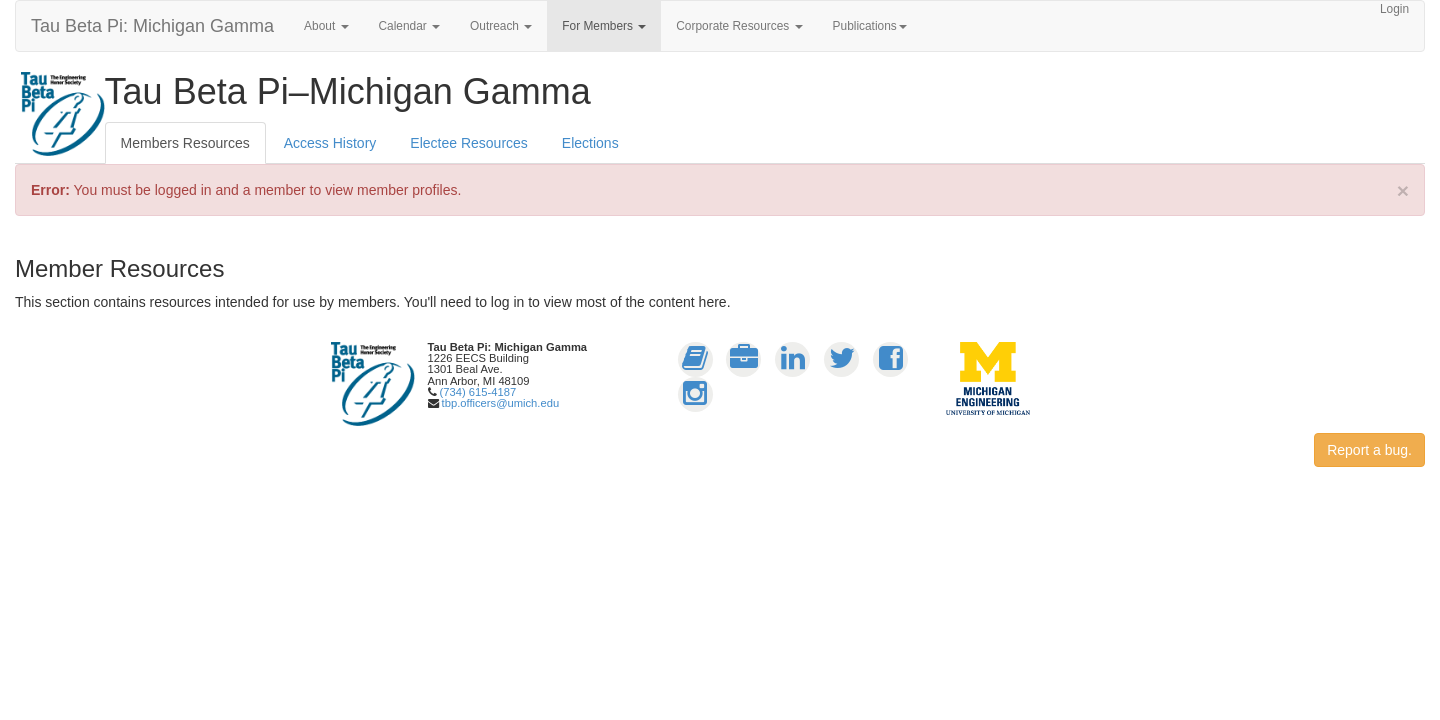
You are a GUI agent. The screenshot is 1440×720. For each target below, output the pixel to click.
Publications (870, 26)
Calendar (410, 26)
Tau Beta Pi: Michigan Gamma (152, 26)
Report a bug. (1369, 450)
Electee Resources (469, 143)
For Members (604, 26)
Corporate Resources (739, 26)
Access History (330, 143)
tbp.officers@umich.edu (501, 403)
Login (1394, 9)
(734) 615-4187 (478, 392)
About (326, 26)
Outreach (501, 26)
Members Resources (185, 143)
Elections (590, 143)
